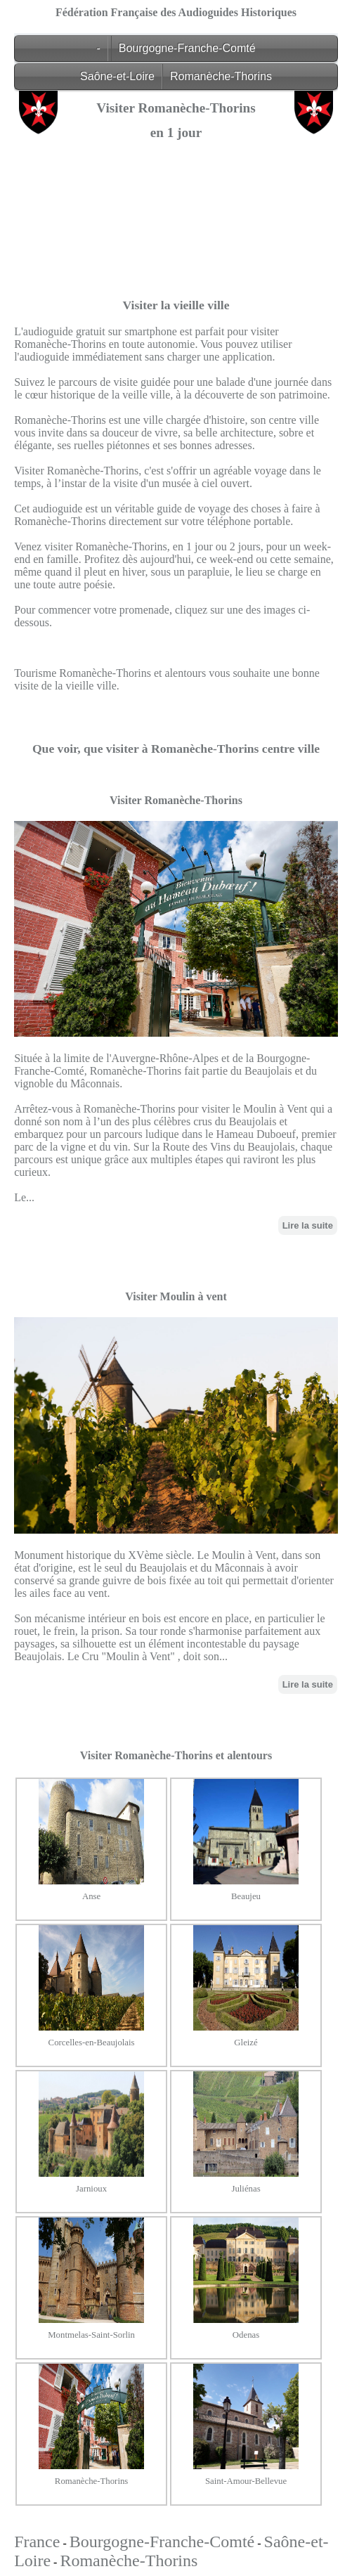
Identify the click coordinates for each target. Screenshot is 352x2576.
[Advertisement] (176, 248)
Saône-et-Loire (117, 76)
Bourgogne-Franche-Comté (187, 48)
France (37, 2541)
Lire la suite (307, 1225)
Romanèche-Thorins (221, 76)
